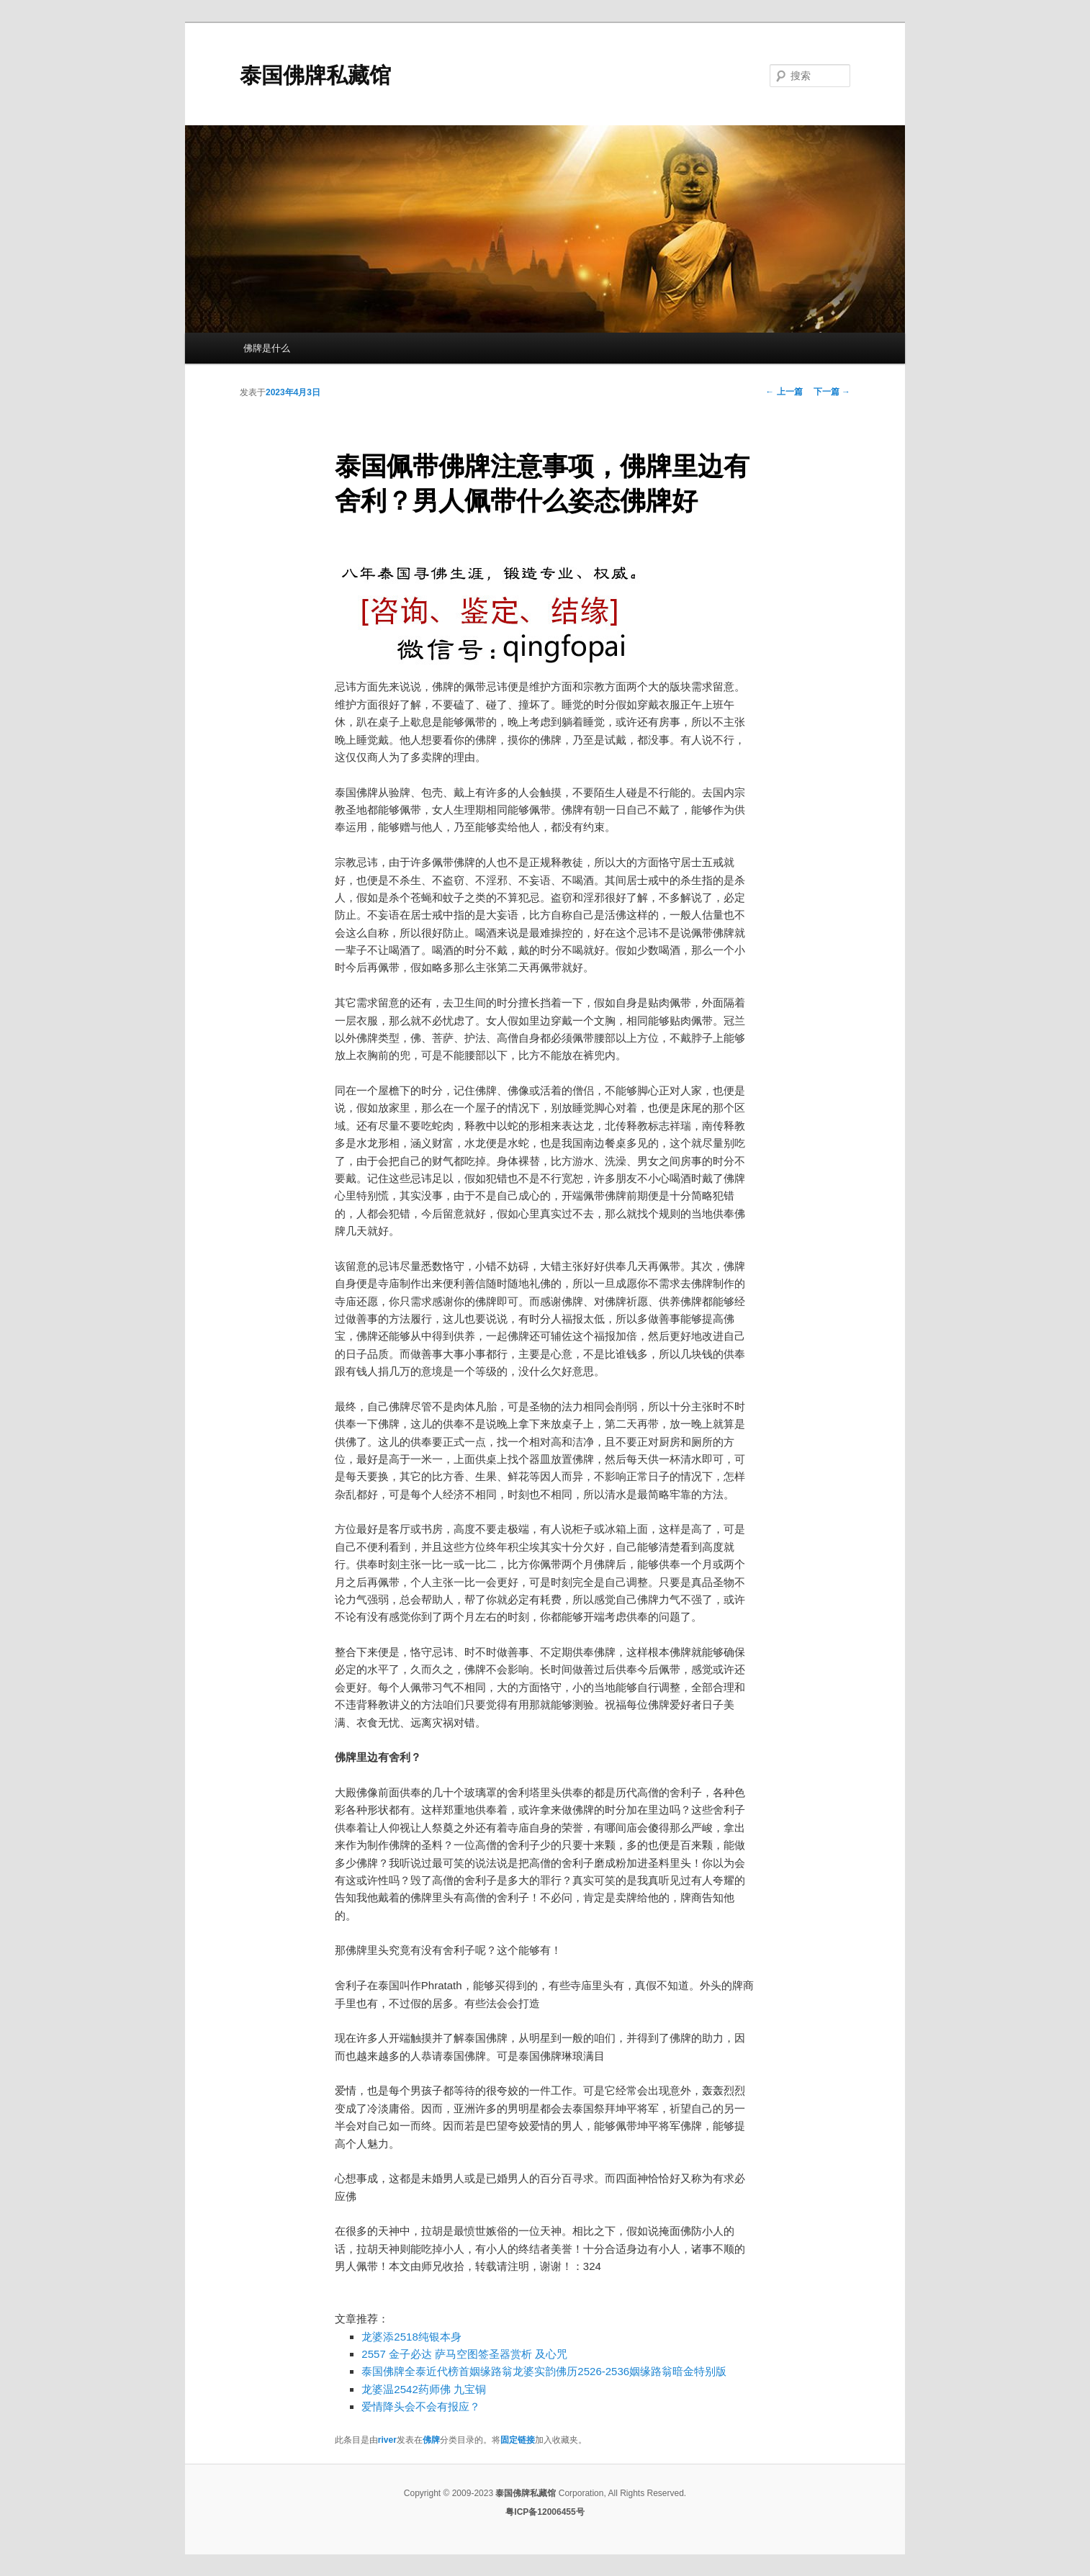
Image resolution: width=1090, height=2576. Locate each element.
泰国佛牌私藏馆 (315, 75)
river (387, 2440)
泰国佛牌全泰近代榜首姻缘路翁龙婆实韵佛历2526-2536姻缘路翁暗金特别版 (543, 2371)
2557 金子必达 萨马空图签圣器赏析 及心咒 (464, 2354)
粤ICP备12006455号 (544, 2512)
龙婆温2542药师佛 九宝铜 (423, 2389)
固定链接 (517, 2440)
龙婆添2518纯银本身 (411, 2336)
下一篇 (832, 392)
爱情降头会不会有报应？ (420, 2406)
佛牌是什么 (266, 348)
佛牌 (431, 2440)
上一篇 (783, 392)
